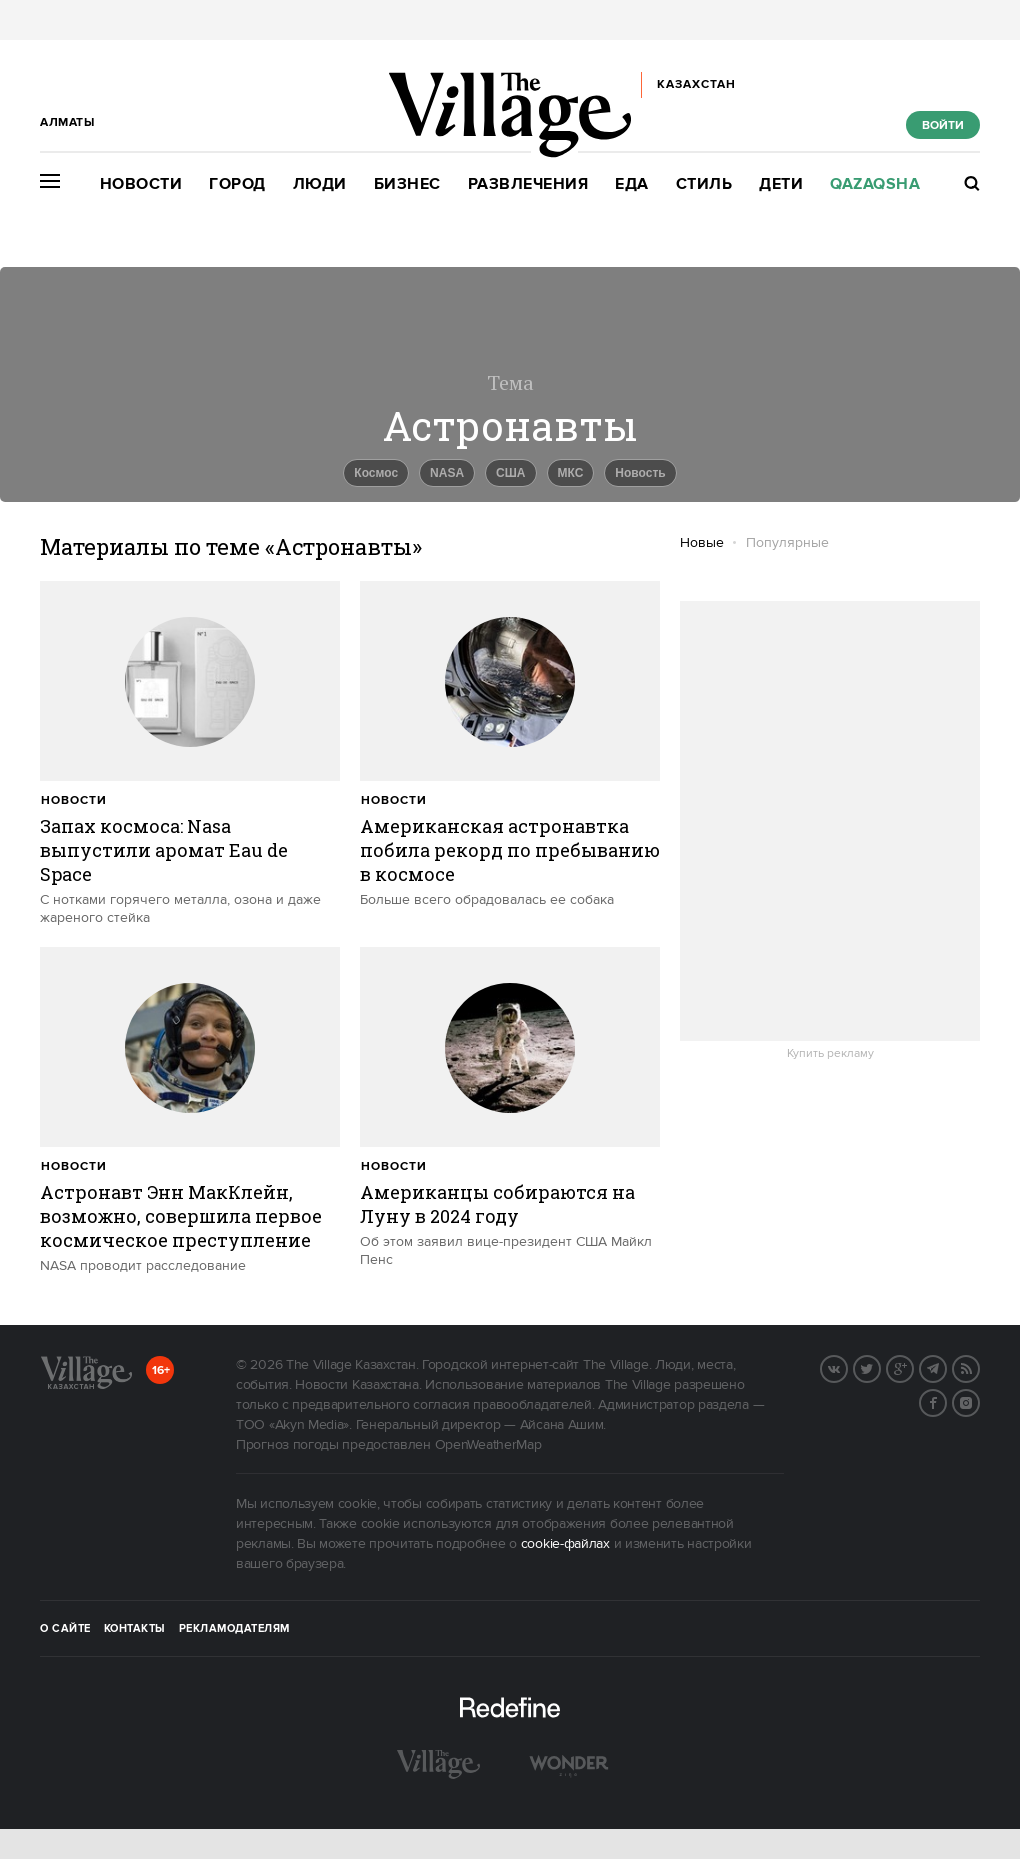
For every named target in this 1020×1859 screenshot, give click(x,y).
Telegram (946, 1367)
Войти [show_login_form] (943, 125)
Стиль (704, 184)
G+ (913, 1367)
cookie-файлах (565, 1544)
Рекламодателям (234, 1629)
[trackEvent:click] (190, 754)
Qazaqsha (875, 184)
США (510, 473)
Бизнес (407, 184)
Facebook (946, 1401)
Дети (781, 184)
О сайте (65, 1629)
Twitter (880, 1367)
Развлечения (528, 184)
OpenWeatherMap (488, 1445)
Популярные (787, 543)
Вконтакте (847, 1367)
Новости (141, 184)
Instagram (979, 1401)
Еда (632, 184)
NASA (447, 473)
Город (237, 184)
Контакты (135, 1629)
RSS (979, 1367)
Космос (376, 473)
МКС (571, 473)
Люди (320, 184)
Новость (640, 473)
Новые (702, 543)
